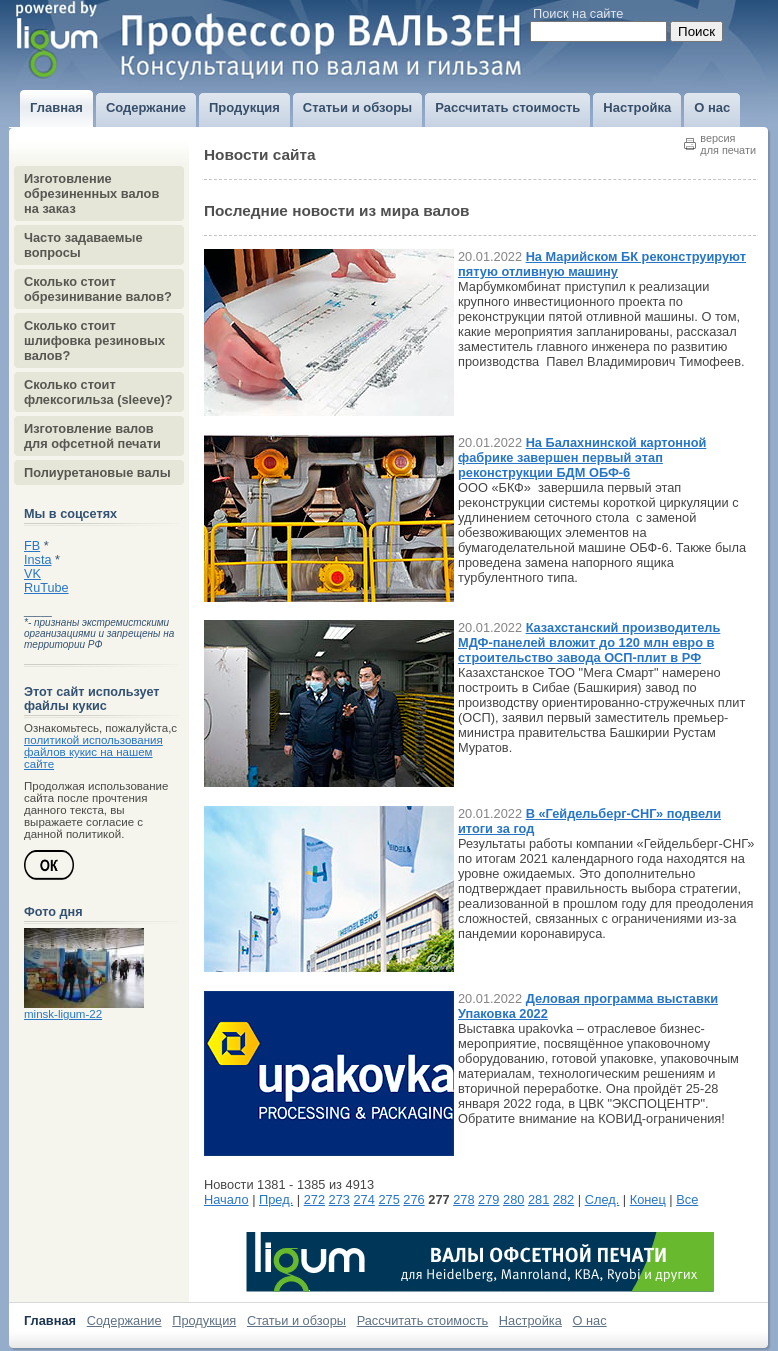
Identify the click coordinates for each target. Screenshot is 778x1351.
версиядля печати (728, 144)
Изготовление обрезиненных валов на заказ (91, 193)
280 (513, 1199)
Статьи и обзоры (296, 1320)
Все (687, 1199)
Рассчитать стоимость (423, 1320)
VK (32, 574)
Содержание (124, 1320)
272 (314, 1199)
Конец (648, 1199)
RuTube (46, 588)
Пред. (276, 1199)
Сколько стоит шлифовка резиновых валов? (94, 340)
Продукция (204, 1320)
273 (339, 1199)
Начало (226, 1199)
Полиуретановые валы (97, 472)
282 (563, 1199)
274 (364, 1199)
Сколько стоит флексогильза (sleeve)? (98, 392)
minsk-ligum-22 (63, 1014)
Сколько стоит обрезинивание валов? (98, 289)
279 (488, 1199)
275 (388, 1199)
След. (602, 1199)
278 (463, 1199)
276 (413, 1199)
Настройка (530, 1320)
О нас (590, 1320)
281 (538, 1199)
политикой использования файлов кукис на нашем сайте (93, 752)
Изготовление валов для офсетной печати (92, 436)
